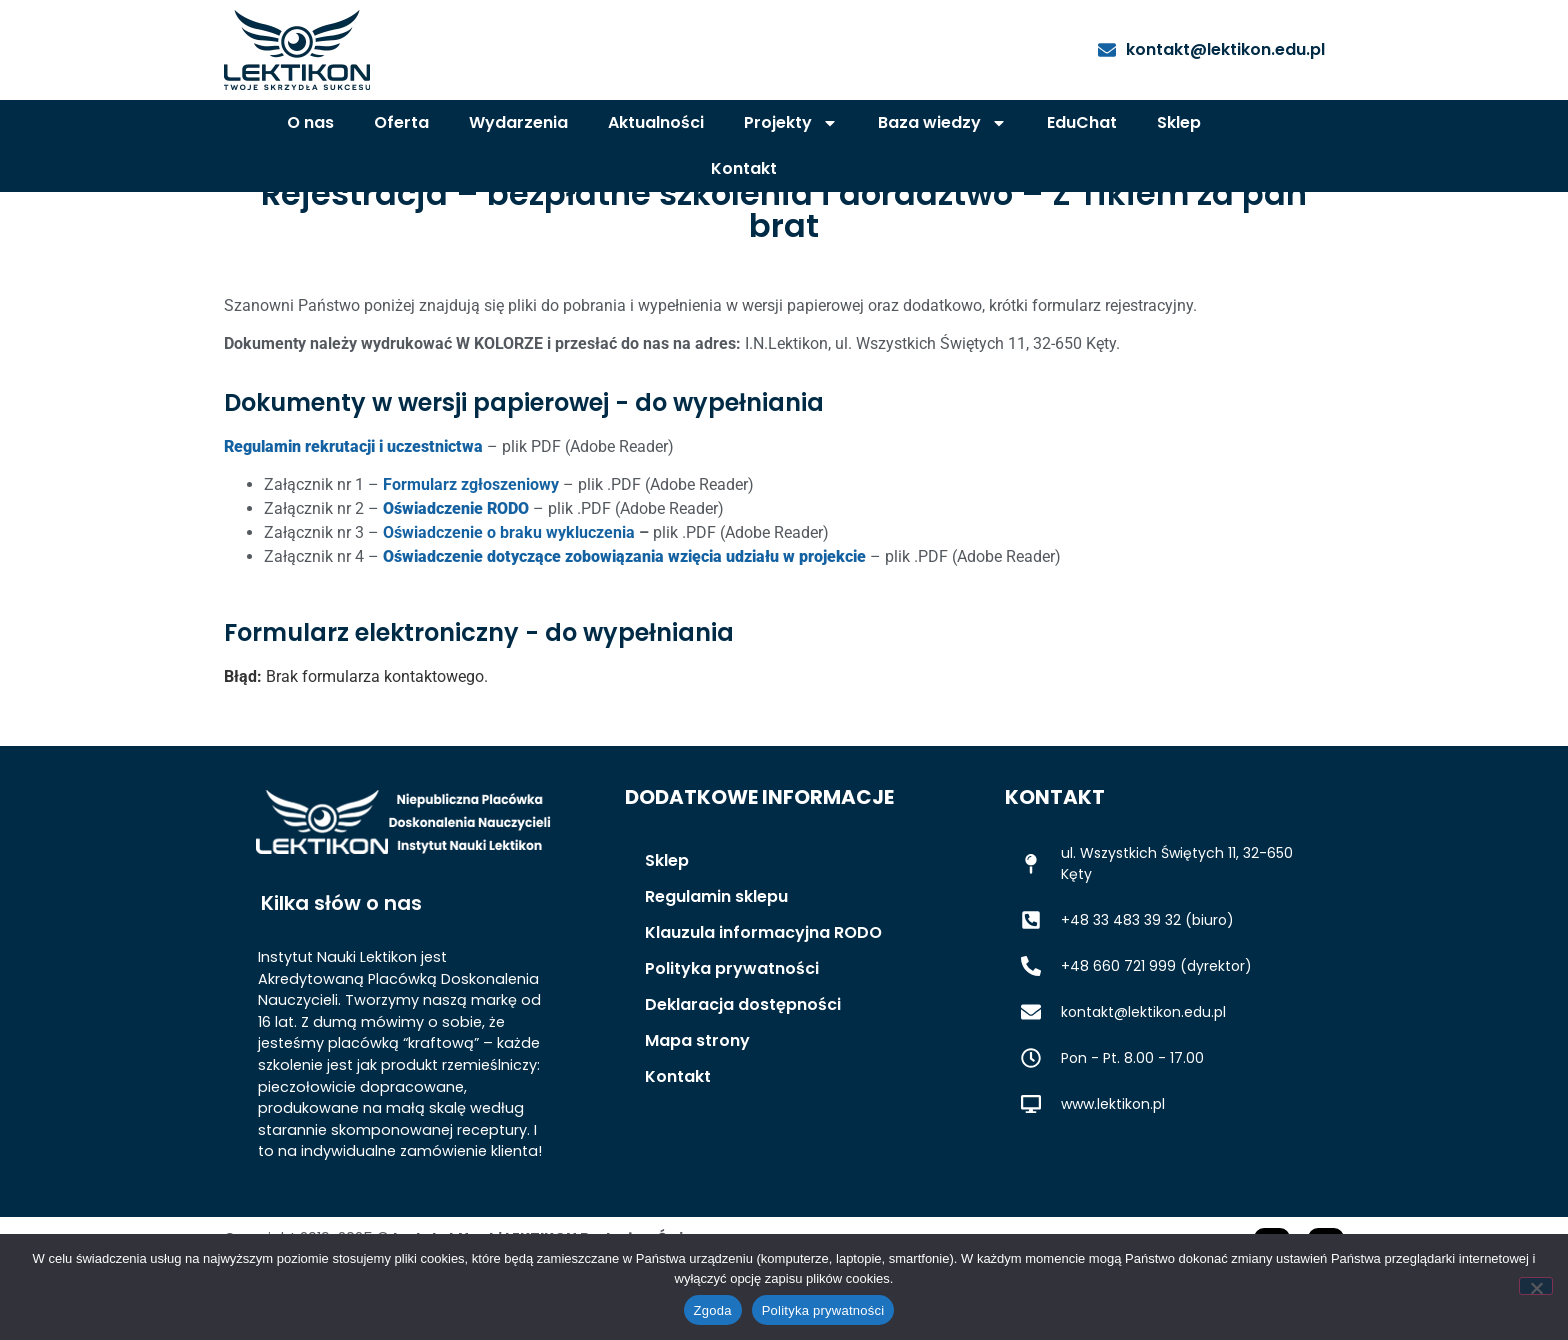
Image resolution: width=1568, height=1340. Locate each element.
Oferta (401, 122)
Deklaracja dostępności (743, 1060)
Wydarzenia (518, 122)
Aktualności (656, 122)
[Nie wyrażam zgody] (1536, 1286)
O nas (310, 122)
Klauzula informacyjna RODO (763, 988)
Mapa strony (697, 1096)
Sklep (1179, 122)
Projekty (791, 123)
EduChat (1082, 122)
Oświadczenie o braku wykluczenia (509, 588)
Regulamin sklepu (716, 952)
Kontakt (744, 168)
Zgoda (713, 1310)
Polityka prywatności (732, 1024)
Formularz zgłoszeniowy (471, 540)
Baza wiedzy (942, 123)
